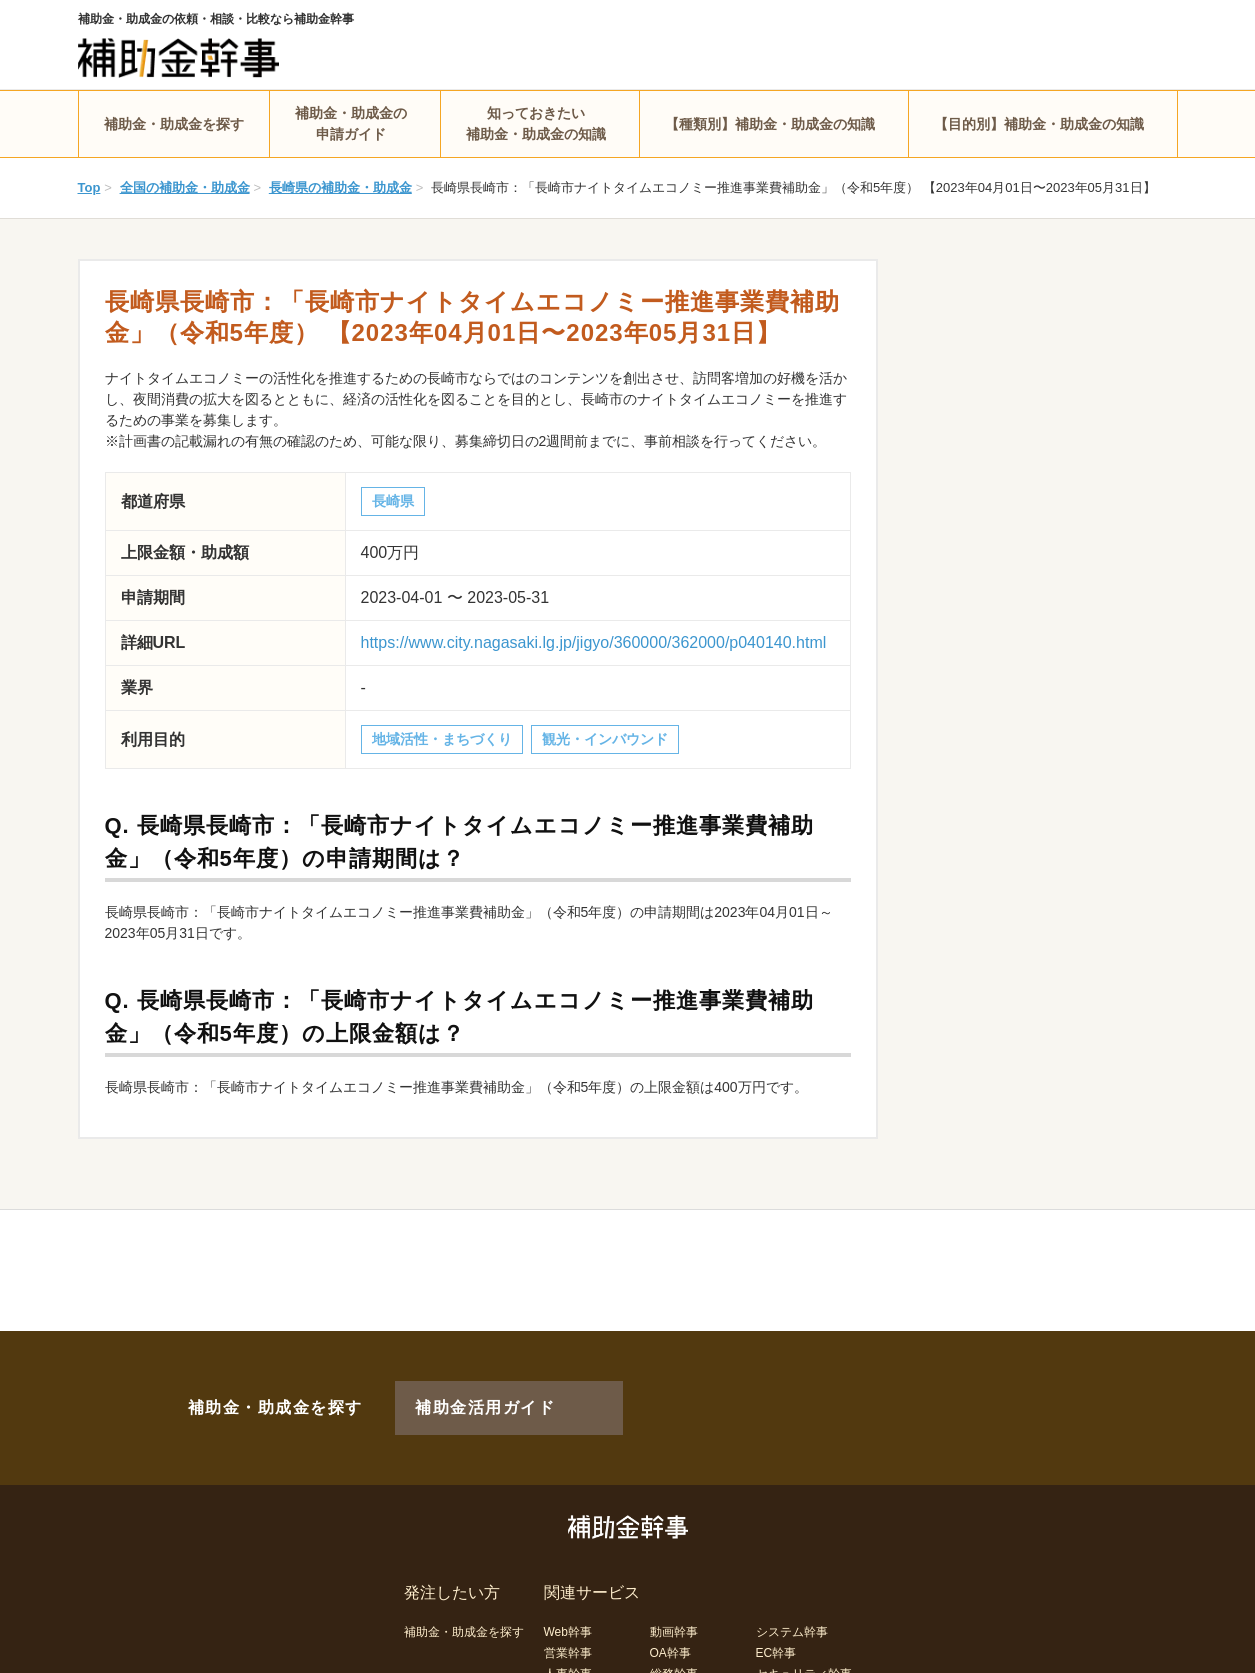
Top (89, 187)
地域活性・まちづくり (442, 739)
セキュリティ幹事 (804, 1641)
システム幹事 (792, 1599)
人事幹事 (568, 1641)
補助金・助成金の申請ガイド (351, 123)
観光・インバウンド (605, 739)
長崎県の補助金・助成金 (340, 187)
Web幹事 (568, 1599)
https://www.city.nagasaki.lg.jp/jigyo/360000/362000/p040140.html (594, 642)
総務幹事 (674, 1641)
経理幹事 (568, 1662)
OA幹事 (670, 1620)
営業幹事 (568, 1620)
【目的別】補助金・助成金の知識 (1039, 124)
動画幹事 (674, 1599)
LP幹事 (669, 1662)
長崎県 (393, 501)
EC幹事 (776, 1620)
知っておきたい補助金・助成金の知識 (536, 123)
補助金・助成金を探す (174, 124)
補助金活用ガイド (457, 1391)
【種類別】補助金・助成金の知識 (770, 124)
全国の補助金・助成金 (185, 187)
